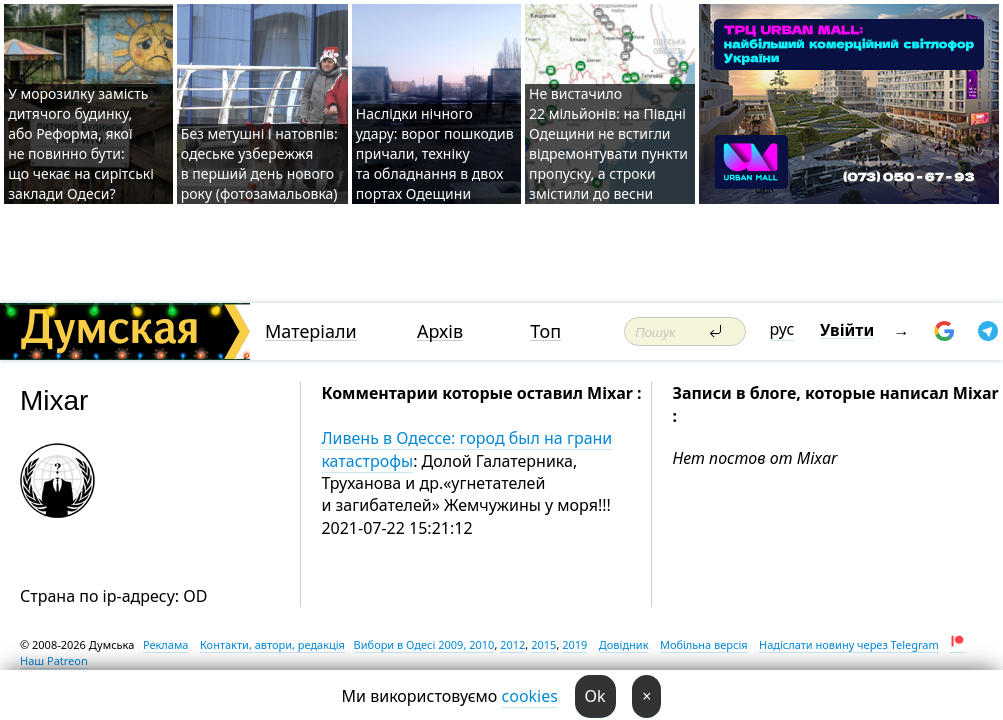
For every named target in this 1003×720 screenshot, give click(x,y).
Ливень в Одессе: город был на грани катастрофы (466, 449)
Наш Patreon (54, 660)
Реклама (166, 644)
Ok (595, 696)
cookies (530, 696)
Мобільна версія (704, 644)
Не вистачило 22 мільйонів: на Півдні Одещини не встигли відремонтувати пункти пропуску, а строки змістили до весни (608, 143)
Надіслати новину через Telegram (849, 644)
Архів (440, 331)
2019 (574, 644)
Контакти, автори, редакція (272, 644)
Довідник (624, 644)
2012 (512, 644)
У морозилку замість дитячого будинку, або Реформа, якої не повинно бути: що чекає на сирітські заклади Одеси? (81, 143)
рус (782, 329)
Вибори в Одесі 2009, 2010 (424, 644)
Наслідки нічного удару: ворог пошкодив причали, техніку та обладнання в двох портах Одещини (435, 153)
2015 (543, 644)
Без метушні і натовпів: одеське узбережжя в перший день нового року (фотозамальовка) (259, 163)
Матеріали (311, 331)
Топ (545, 331)
